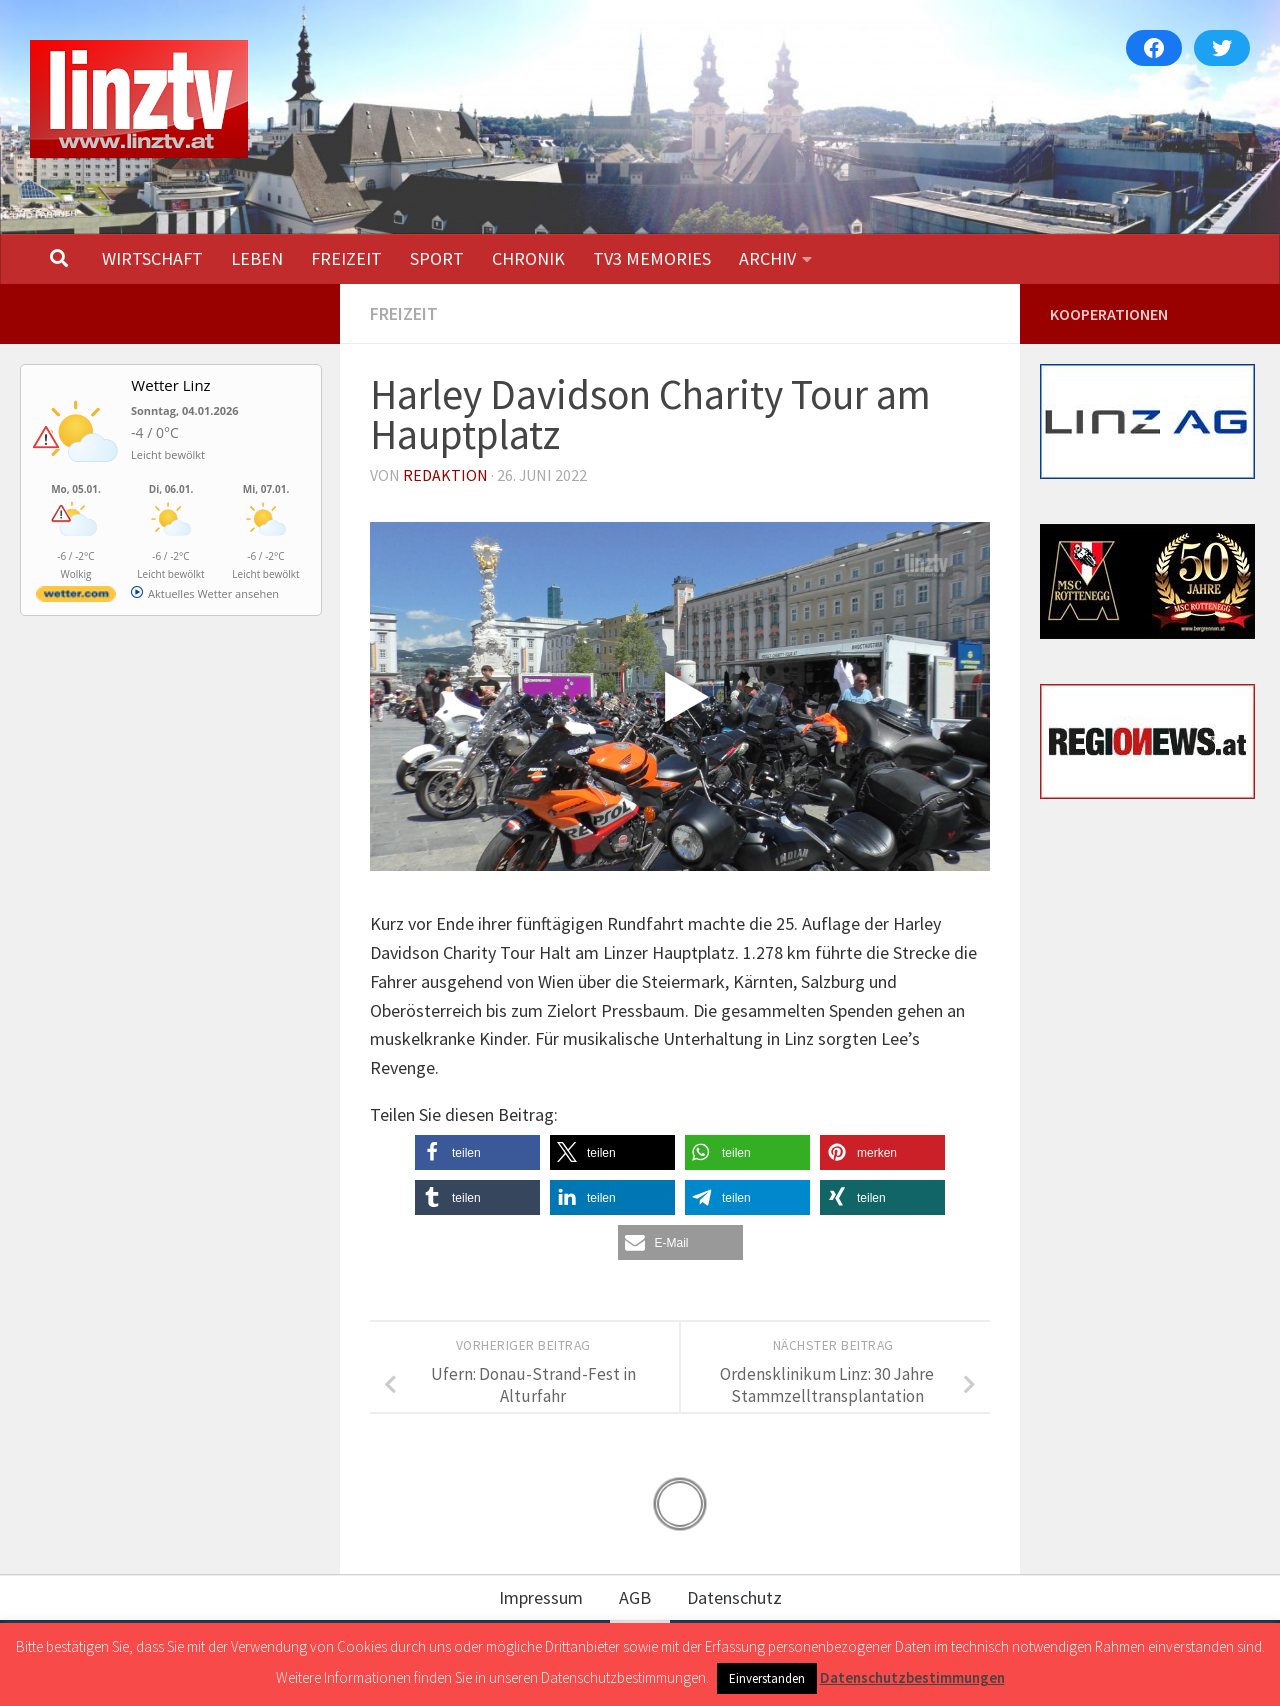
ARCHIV (767, 258)
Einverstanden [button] (767, 1678)
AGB (635, 1597)
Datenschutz (734, 1597)
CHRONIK (528, 258)
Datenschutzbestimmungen (912, 1677)
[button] (477, 1152)
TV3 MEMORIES (652, 258)
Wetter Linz (170, 385)
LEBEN (257, 258)
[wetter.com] (76, 597)
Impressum (541, 1597)
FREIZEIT (346, 258)
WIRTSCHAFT (152, 258)
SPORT (437, 258)
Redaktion (445, 475)
